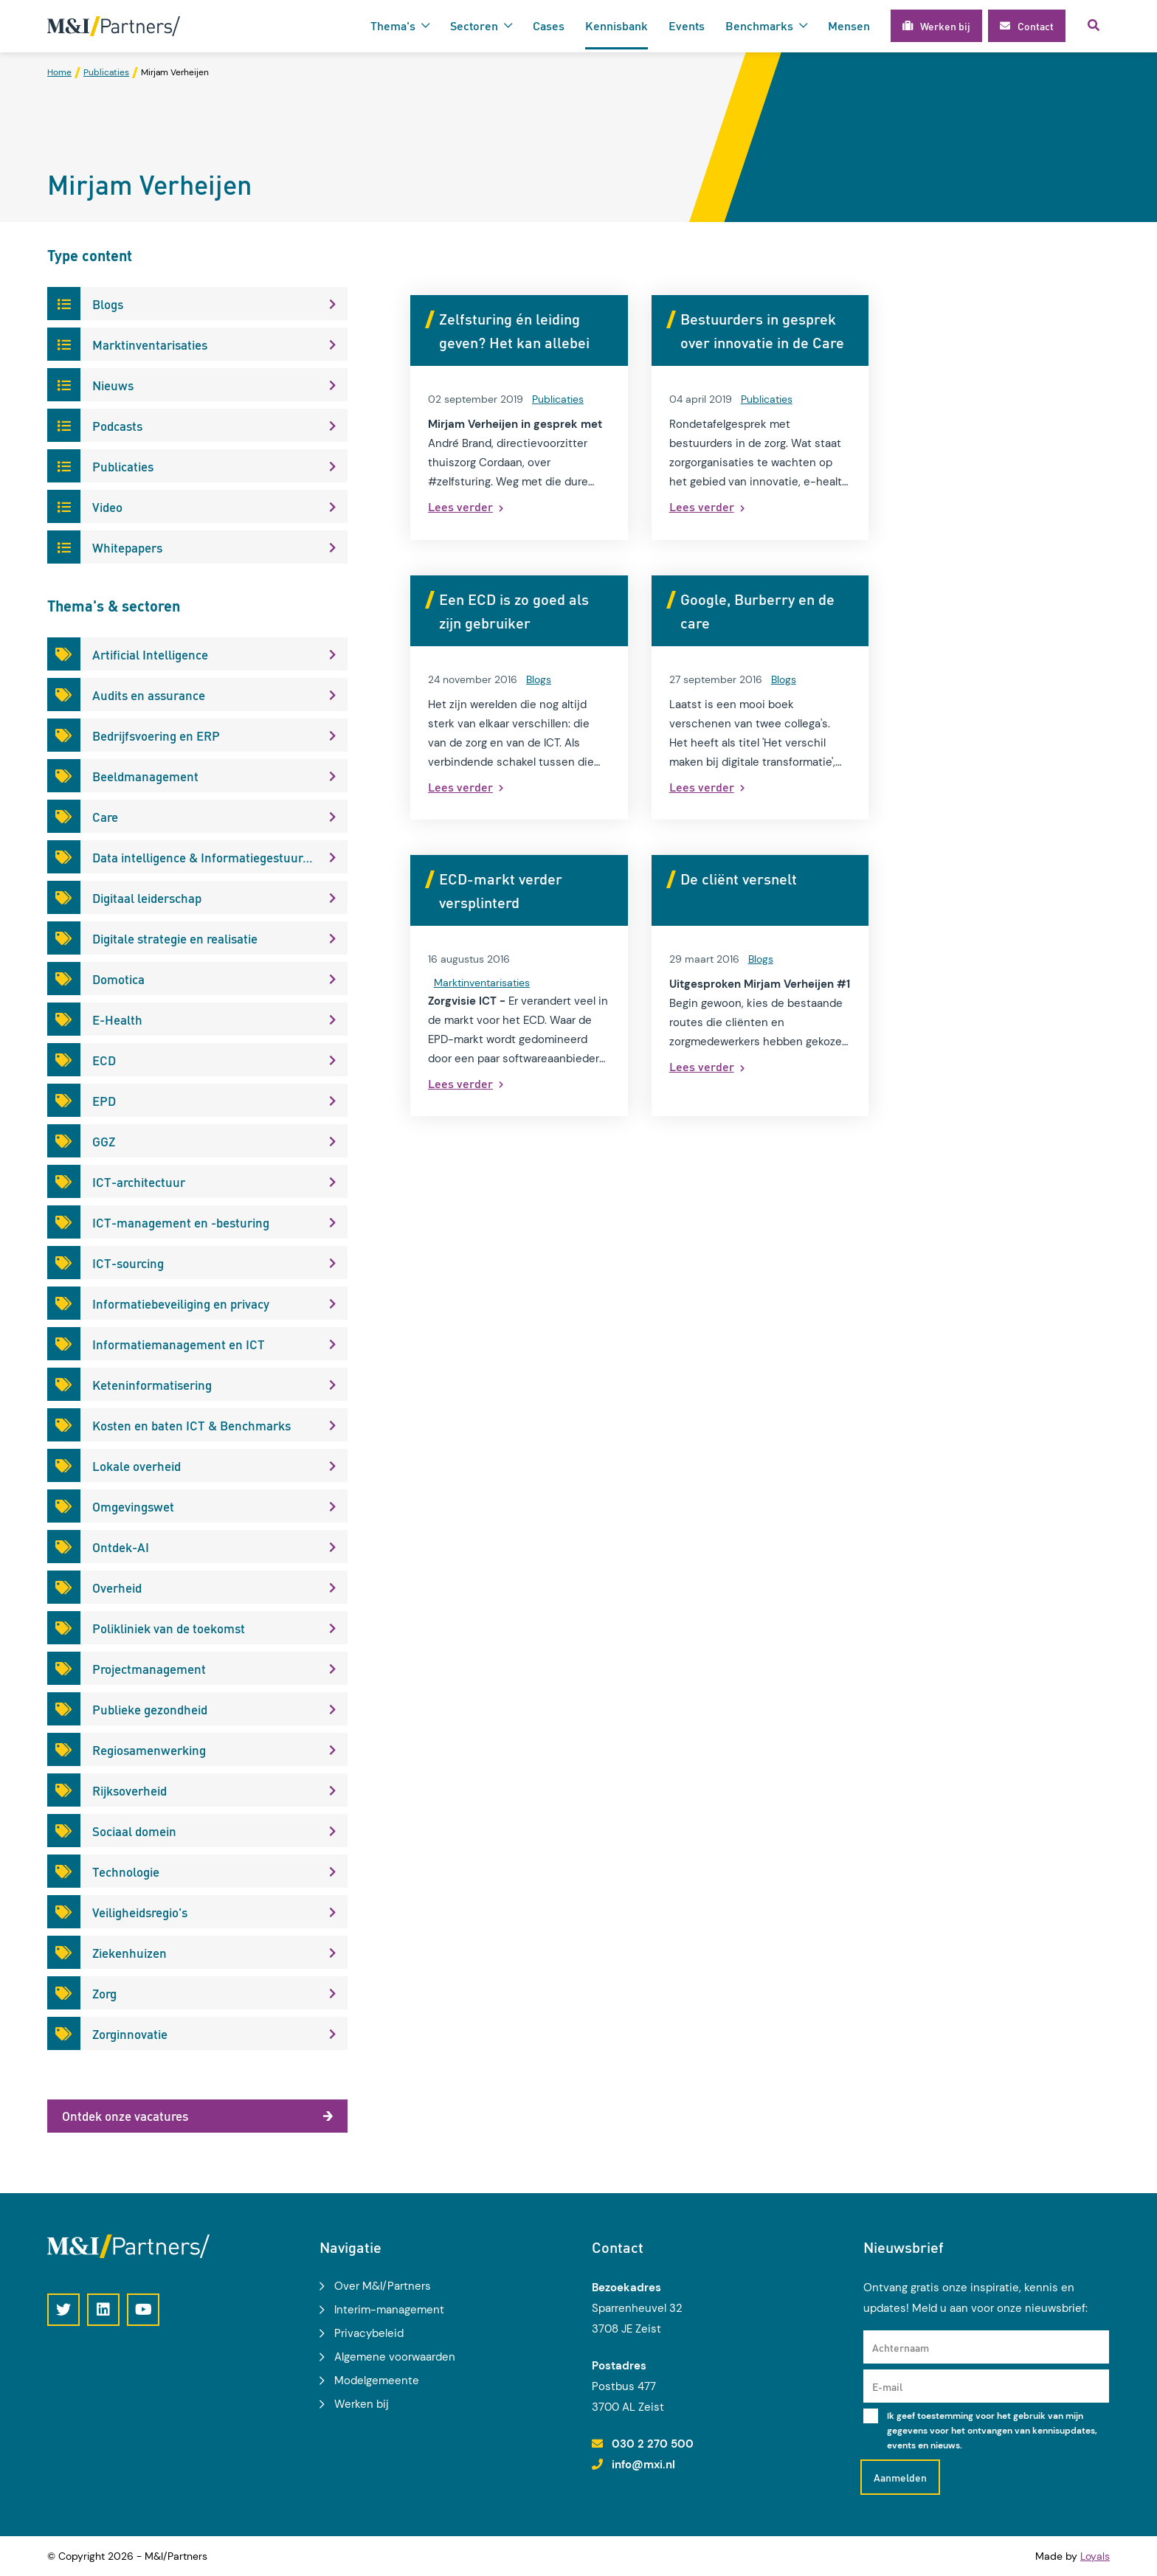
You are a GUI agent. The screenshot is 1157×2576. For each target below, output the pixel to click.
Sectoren (474, 25)
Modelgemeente (376, 2380)
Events (687, 25)
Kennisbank (616, 25)
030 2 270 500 (653, 2444)
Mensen (849, 25)
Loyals (1095, 2556)
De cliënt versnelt (738, 878)
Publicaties (558, 399)
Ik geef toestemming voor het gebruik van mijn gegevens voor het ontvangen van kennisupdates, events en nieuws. (992, 2430)
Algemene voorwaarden (394, 2357)
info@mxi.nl (643, 2464)
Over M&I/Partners (382, 2286)
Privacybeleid (369, 2333)
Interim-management (389, 2309)
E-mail (887, 2386)
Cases (548, 25)
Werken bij (361, 2404)
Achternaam (900, 2347)
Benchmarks (759, 25)
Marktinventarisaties (482, 982)
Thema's (392, 25)
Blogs (538, 679)
